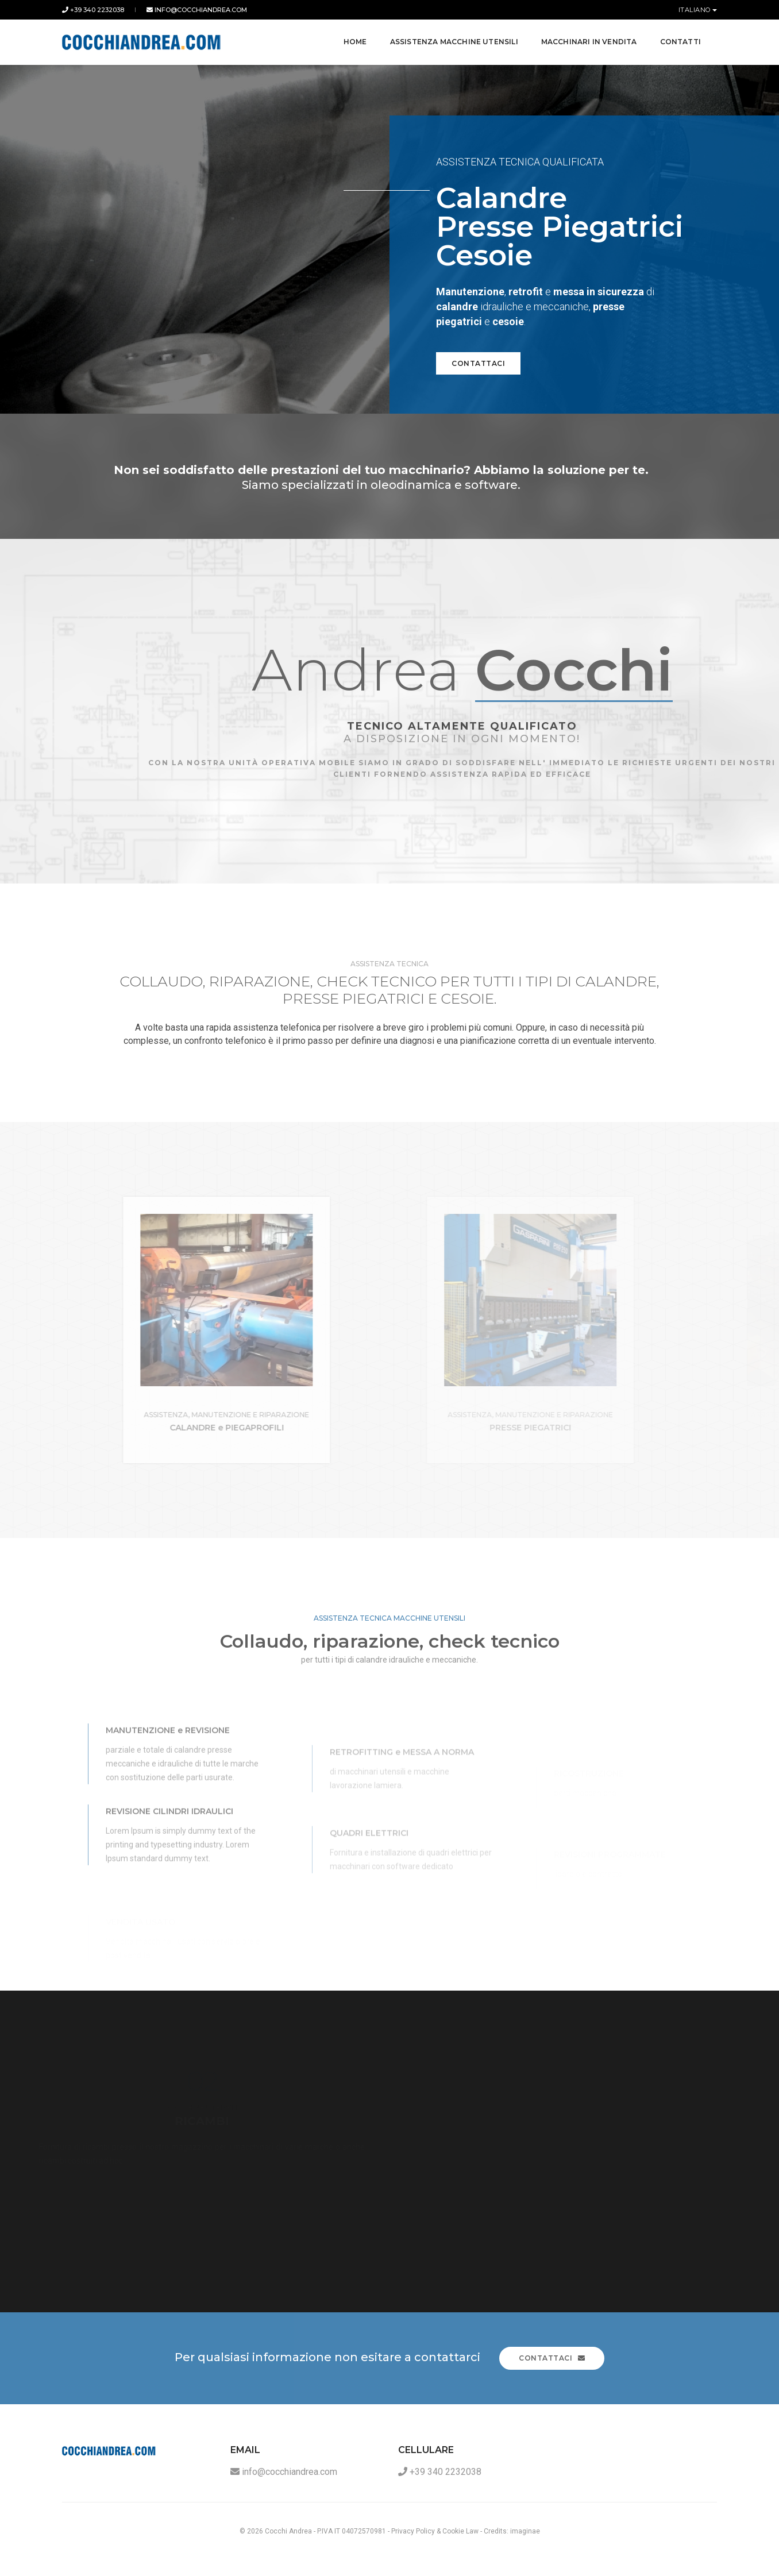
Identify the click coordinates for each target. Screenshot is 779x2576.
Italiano (695, 10)
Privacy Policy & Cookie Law (435, 2531)
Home (354, 40)
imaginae (525, 2531)
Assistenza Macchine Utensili (453, 40)
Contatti (679, 40)
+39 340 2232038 (93, 10)
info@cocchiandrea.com (196, 10)
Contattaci (478, 363)
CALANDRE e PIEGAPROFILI (323, 1427)
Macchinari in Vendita (588, 40)
